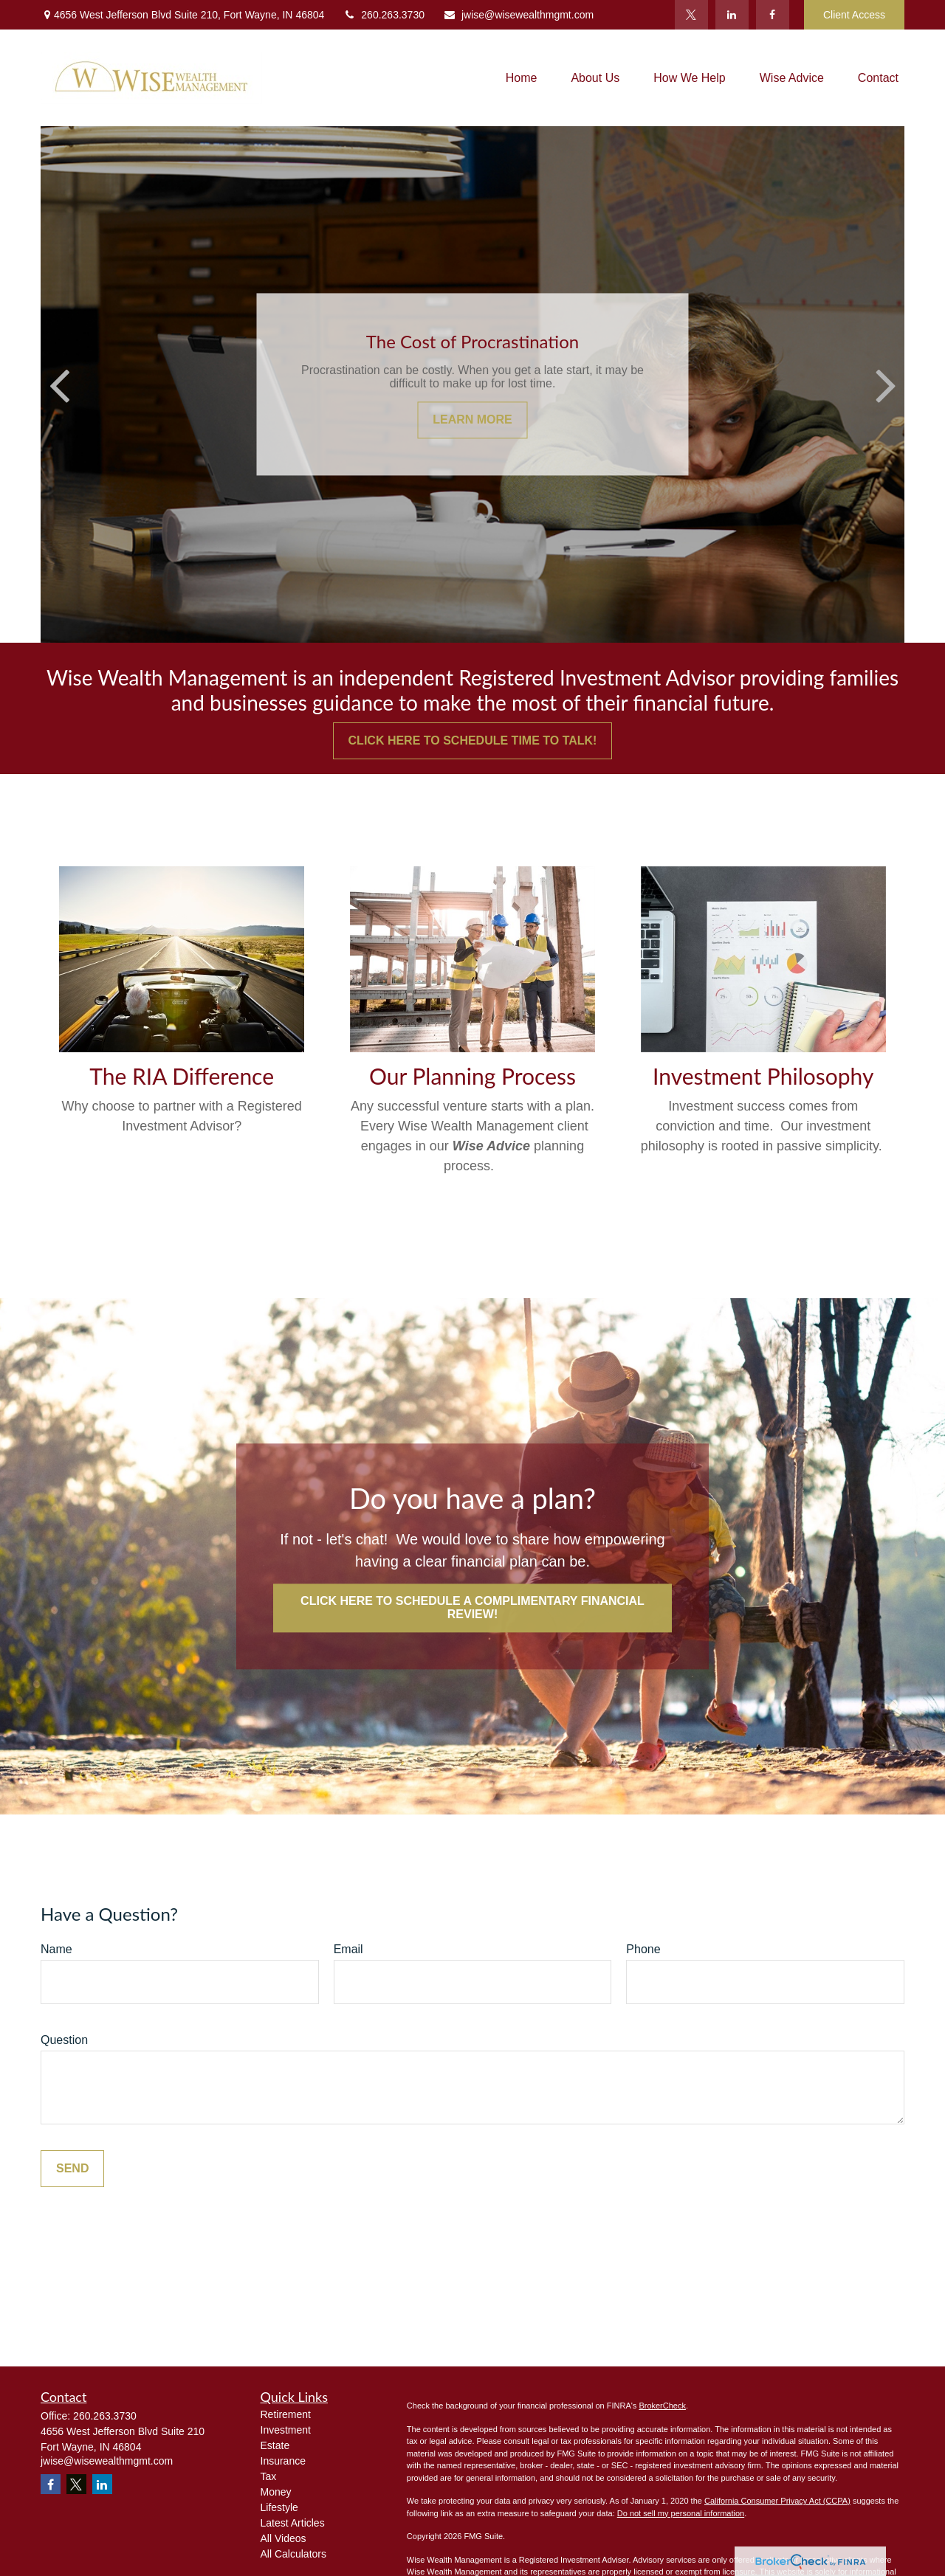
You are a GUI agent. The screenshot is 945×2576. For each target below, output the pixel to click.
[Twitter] (691, 15)
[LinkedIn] (732, 15)
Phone (643, 1949)
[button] (521, 78)
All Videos (283, 2538)
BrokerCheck (662, 2405)
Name (56, 1949)
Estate (275, 2445)
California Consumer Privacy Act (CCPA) (777, 2500)
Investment (286, 2430)
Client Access (854, 15)
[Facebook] (772, 15)
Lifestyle (279, 2507)
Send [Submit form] (72, 2168)
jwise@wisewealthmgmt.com (518, 15)
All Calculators (293, 2554)
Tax (269, 2476)
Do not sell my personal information (680, 2513)
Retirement (286, 2414)
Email (348, 1949)
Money (276, 2492)
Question (64, 2040)
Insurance (283, 2461)
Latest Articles (293, 2523)
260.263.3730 (384, 15)
